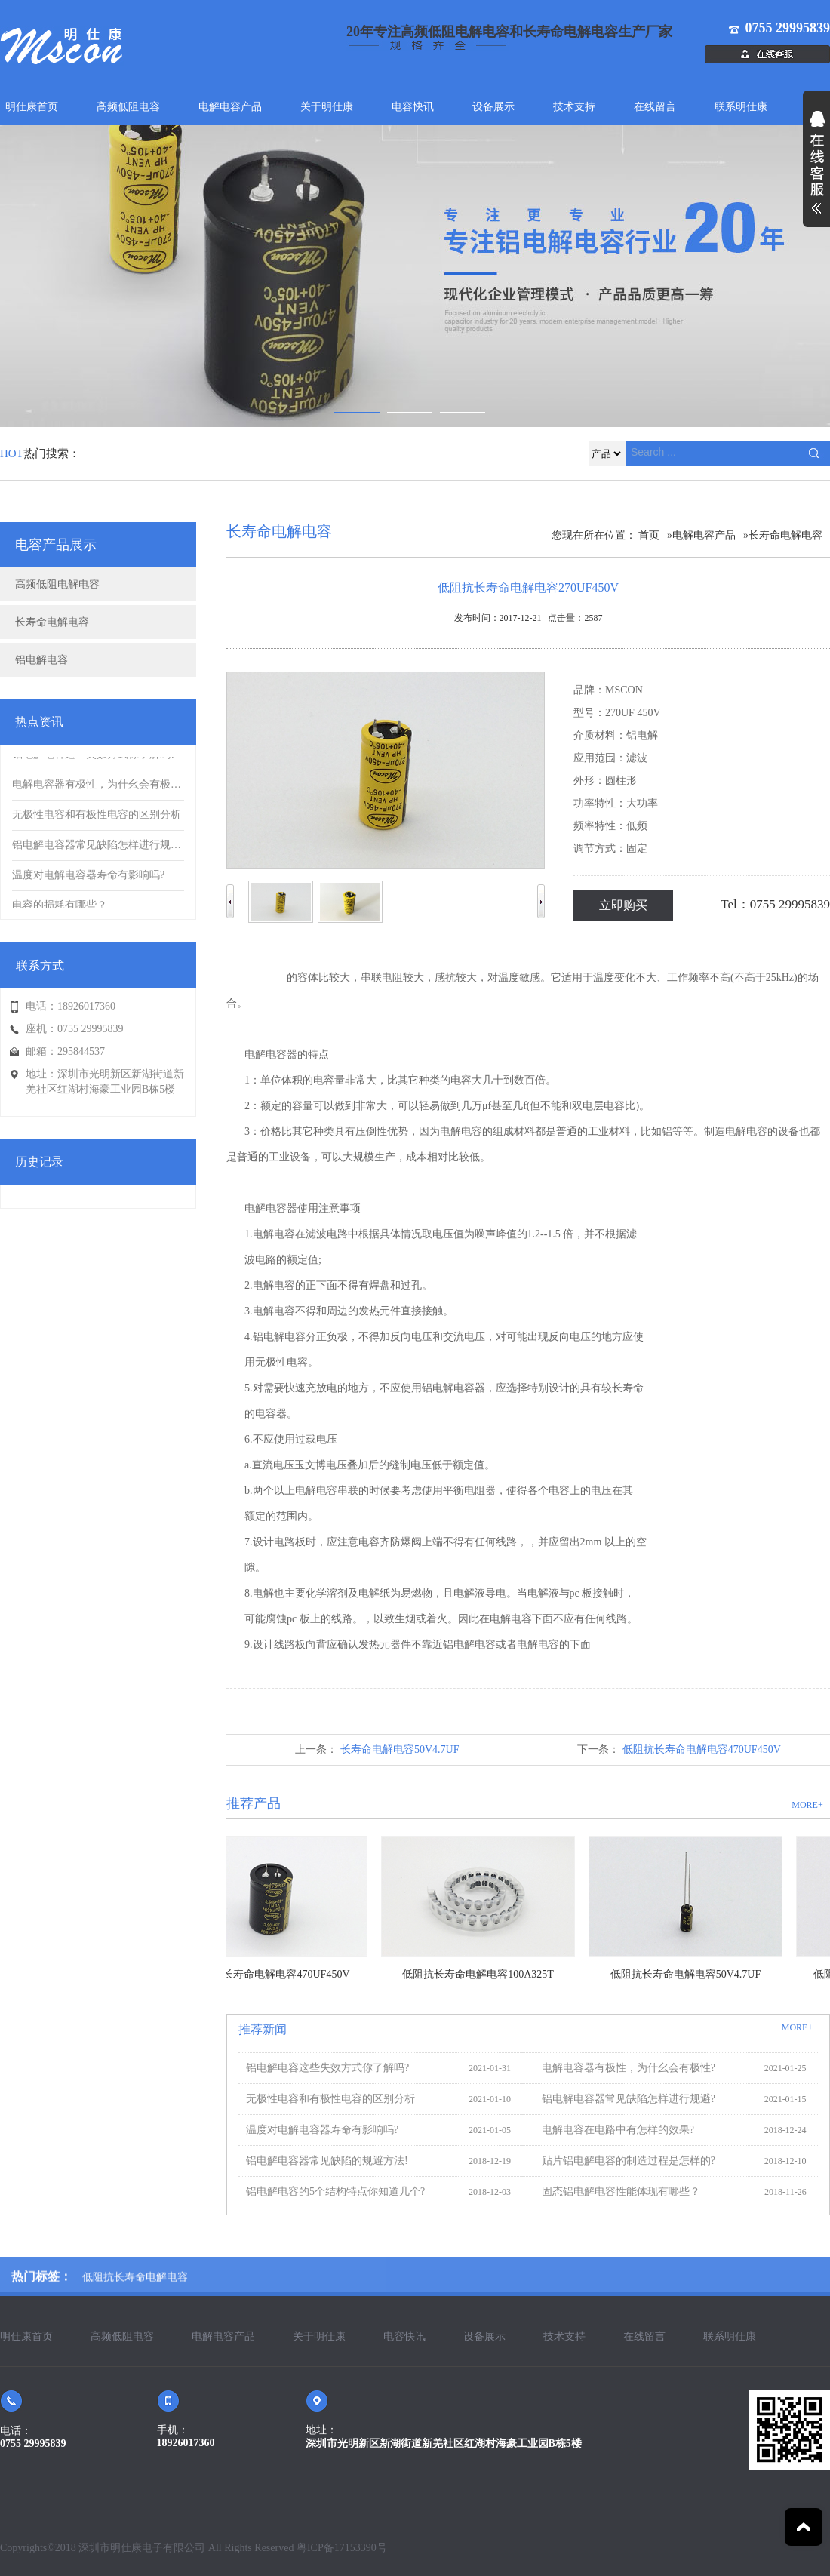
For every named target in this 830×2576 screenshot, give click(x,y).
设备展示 (493, 106)
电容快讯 (413, 106)
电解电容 (265, 977)
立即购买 (623, 905)
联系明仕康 (741, 106)
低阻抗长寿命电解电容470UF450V (701, 1749)
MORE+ (807, 1805)
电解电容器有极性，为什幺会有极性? (624, 2067)
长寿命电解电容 (52, 622)
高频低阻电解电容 (57, 584)
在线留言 (655, 106)
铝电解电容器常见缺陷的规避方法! (323, 2160)
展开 (816, 170)
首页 (648, 535)
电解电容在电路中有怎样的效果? (614, 2129)
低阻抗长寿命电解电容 (135, 2296)
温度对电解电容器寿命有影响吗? (318, 2129)
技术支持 (574, 106)
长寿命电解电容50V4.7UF (400, 1749)
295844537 (81, 1051)
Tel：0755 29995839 (775, 904)
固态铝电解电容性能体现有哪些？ (617, 2191)
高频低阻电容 (128, 106)
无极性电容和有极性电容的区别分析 (326, 2098)
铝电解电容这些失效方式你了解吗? (323, 2067)
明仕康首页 (31, 106)
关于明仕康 (326, 106)
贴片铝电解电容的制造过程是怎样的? (624, 2160)
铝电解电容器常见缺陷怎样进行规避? (624, 2098)
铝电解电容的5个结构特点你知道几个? (331, 2191)
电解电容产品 (230, 106)
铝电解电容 (41, 660)
